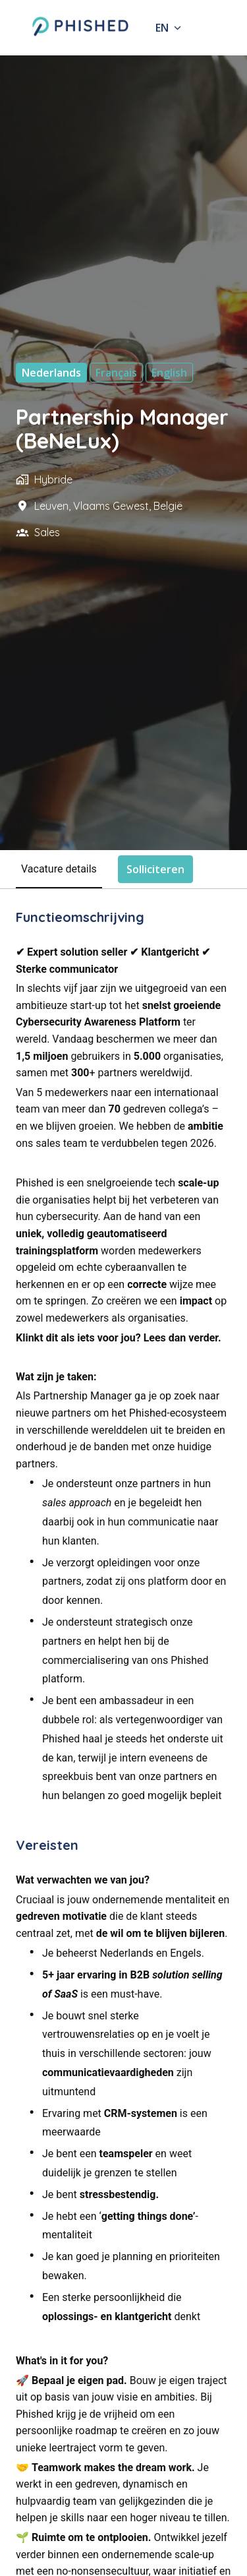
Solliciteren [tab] (155, 869)
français (116, 372)
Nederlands (51, 372)
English (169, 372)
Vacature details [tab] (59, 869)
